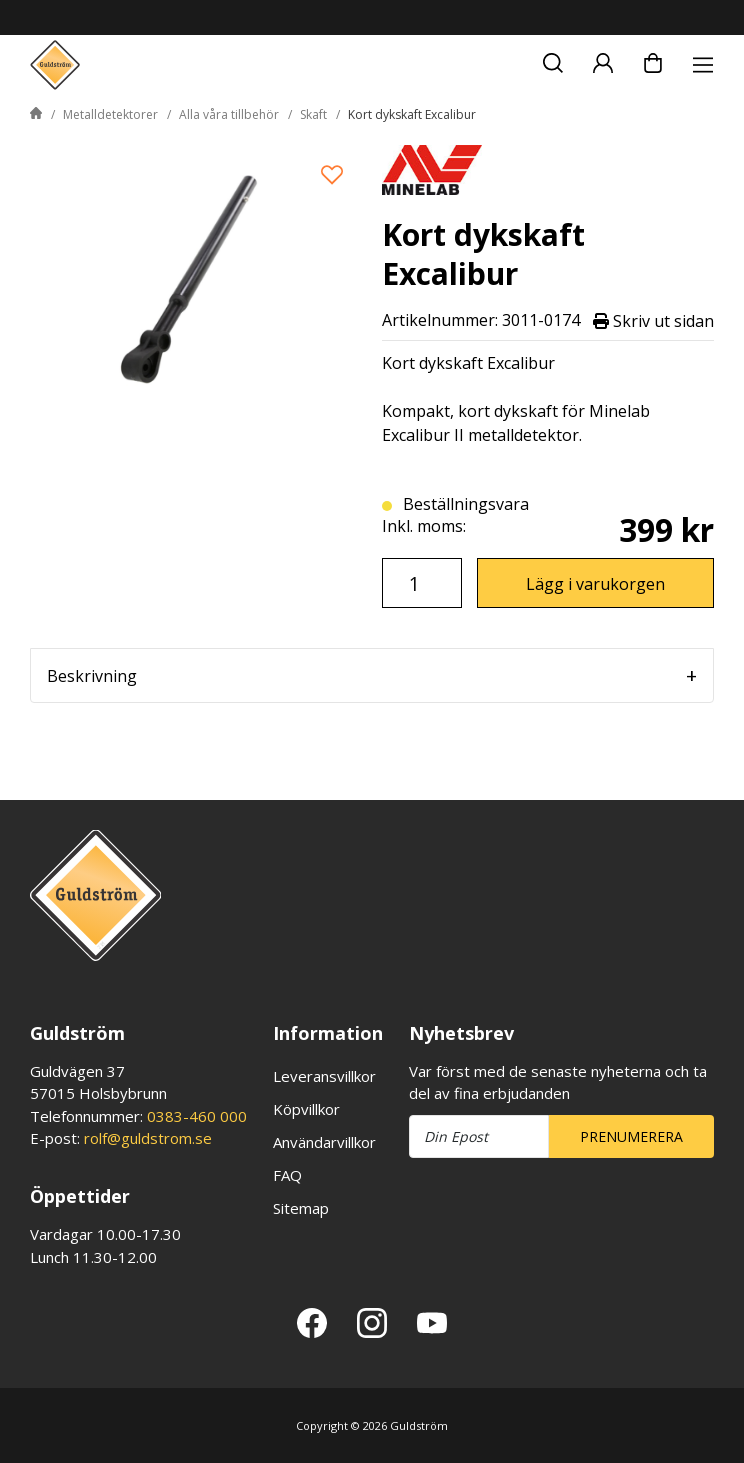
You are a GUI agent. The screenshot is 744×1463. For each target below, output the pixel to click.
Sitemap (301, 1208)
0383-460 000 (197, 1116)
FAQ (287, 1175)
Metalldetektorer (110, 114)
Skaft (313, 114)
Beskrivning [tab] (92, 676)
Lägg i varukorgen (595, 584)
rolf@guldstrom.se (148, 1138)
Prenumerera (631, 1136)
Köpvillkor (306, 1109)
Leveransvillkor (324, 1076)
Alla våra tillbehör (229, 114)
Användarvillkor (324, 1142)
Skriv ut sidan (653, 320)
